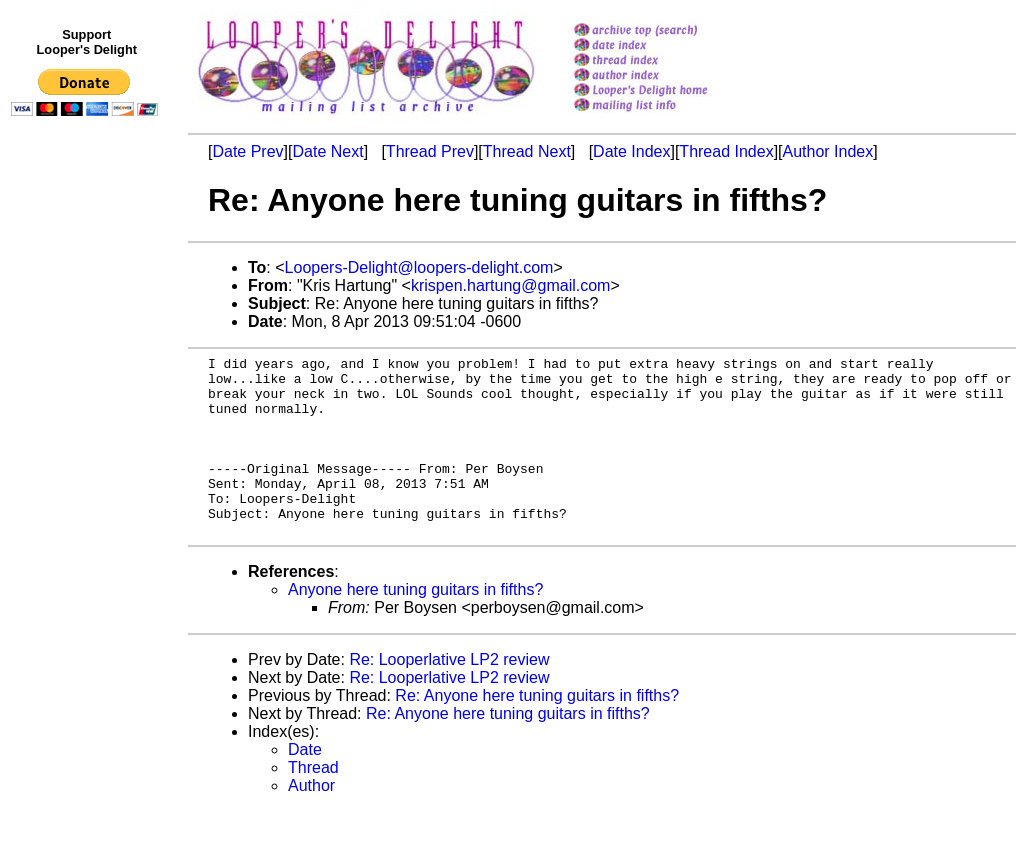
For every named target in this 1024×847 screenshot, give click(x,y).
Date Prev (247, 151)
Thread (313, 803)
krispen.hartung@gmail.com (510, 285)
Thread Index (726, 151)
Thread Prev (430, 151)
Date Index (631, 151)
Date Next (327, 151)
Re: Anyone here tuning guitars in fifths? (537, 731)
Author (311, 821)
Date (305, 785)
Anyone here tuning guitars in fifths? (415, 625)
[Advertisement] (88, 537)
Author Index (828, 151)
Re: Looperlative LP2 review (449, 695)
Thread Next (527, 151)
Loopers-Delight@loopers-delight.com (419, 267)
